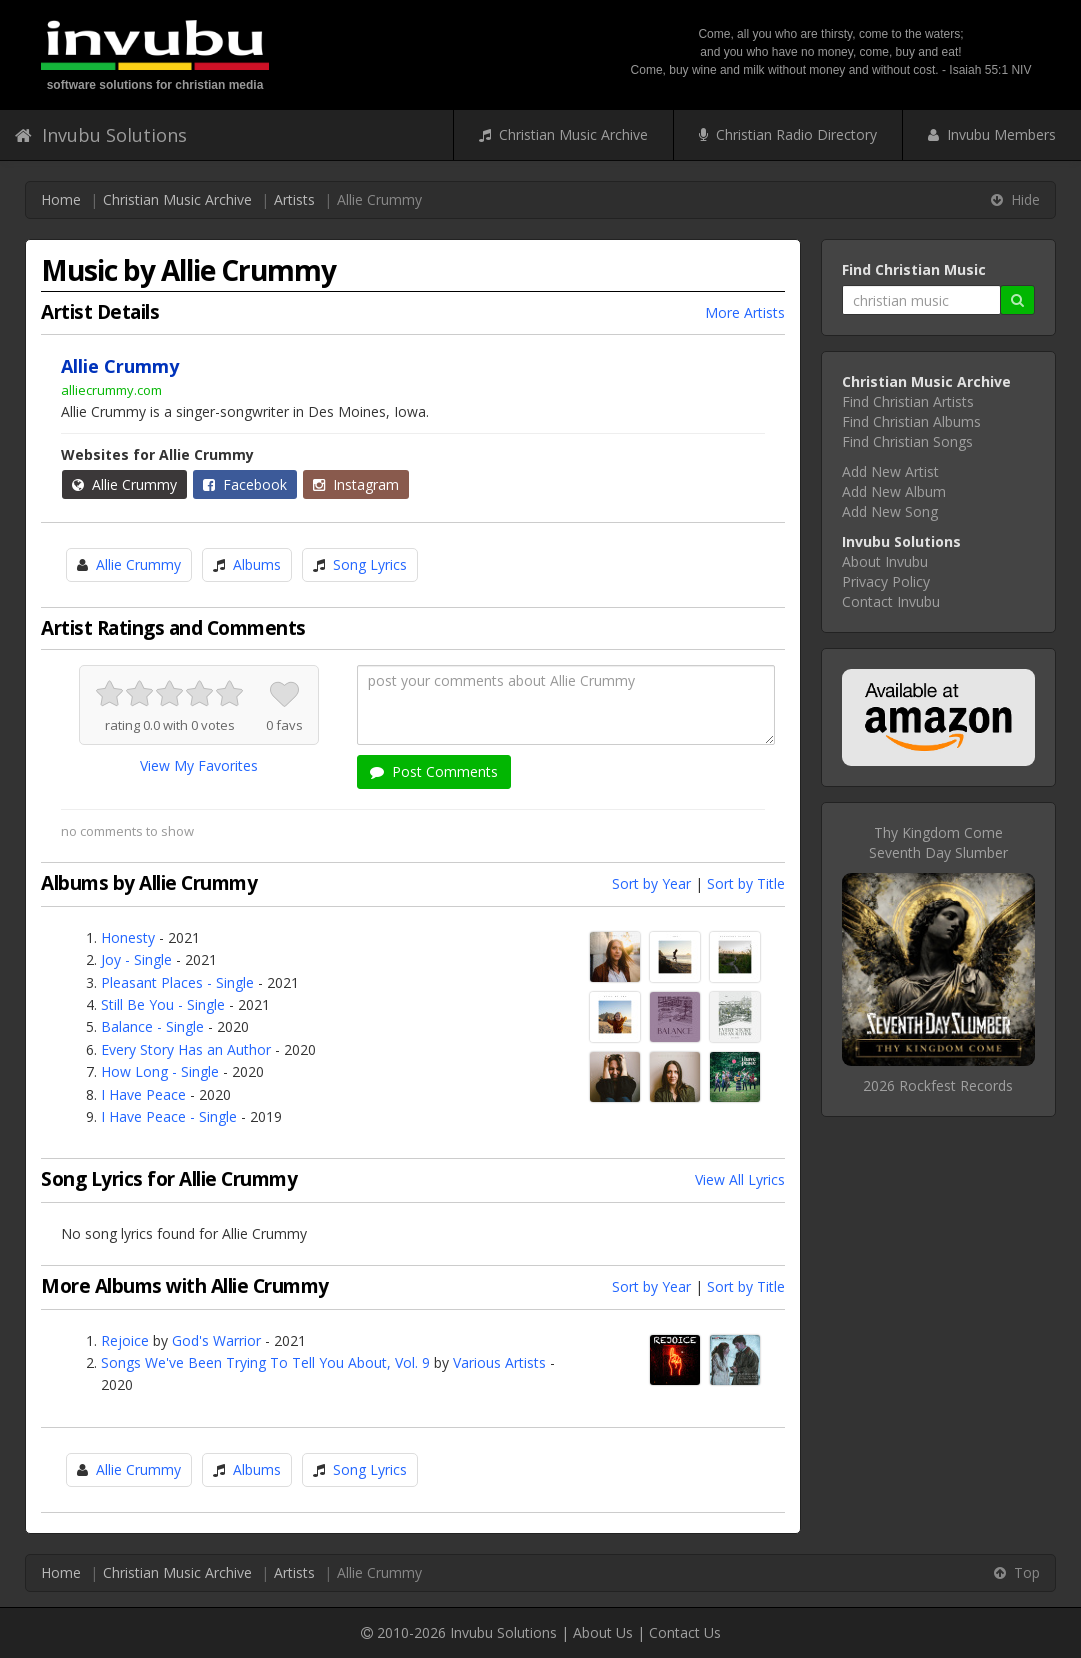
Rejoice (125, 1340)
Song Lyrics (370, 564)
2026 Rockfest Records (938, 1085)
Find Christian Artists (908, 401)
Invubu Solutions (101, 135)
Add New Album (894, 491)
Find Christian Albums (911, 421)
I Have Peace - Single (169, 1116)
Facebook (245, 484)
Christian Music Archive (563, 134)
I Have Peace (143, 1094)
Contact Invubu (891, 601)
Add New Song (890, 511)
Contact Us (685, 1632)
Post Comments (434, 771)
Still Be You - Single (163, 1004)
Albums (257, 564)
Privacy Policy (886, 581)
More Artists (745, 312)
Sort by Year (651, 883)
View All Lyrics (740, 1179)
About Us (603, 1632)
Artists (294, 199)
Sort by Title (746, 883)
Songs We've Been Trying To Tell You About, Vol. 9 (265, 1362)
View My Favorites (199, 765)
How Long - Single (160, 1071)
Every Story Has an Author (186, 1049)
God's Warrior (216, 1340)
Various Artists (499, 1362)
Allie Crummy (124, 484)
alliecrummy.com (111, 390)
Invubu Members (992, 134)
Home (61, 199)
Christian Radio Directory (788, 134)
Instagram (356, 484)
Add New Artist (890, 471)
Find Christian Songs (907, 441)
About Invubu (885, 561)
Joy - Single (136, 959)
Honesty (128, 937)
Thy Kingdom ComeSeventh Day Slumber (938, 842)
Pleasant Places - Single (177, 982)
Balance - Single (152, 1026)
